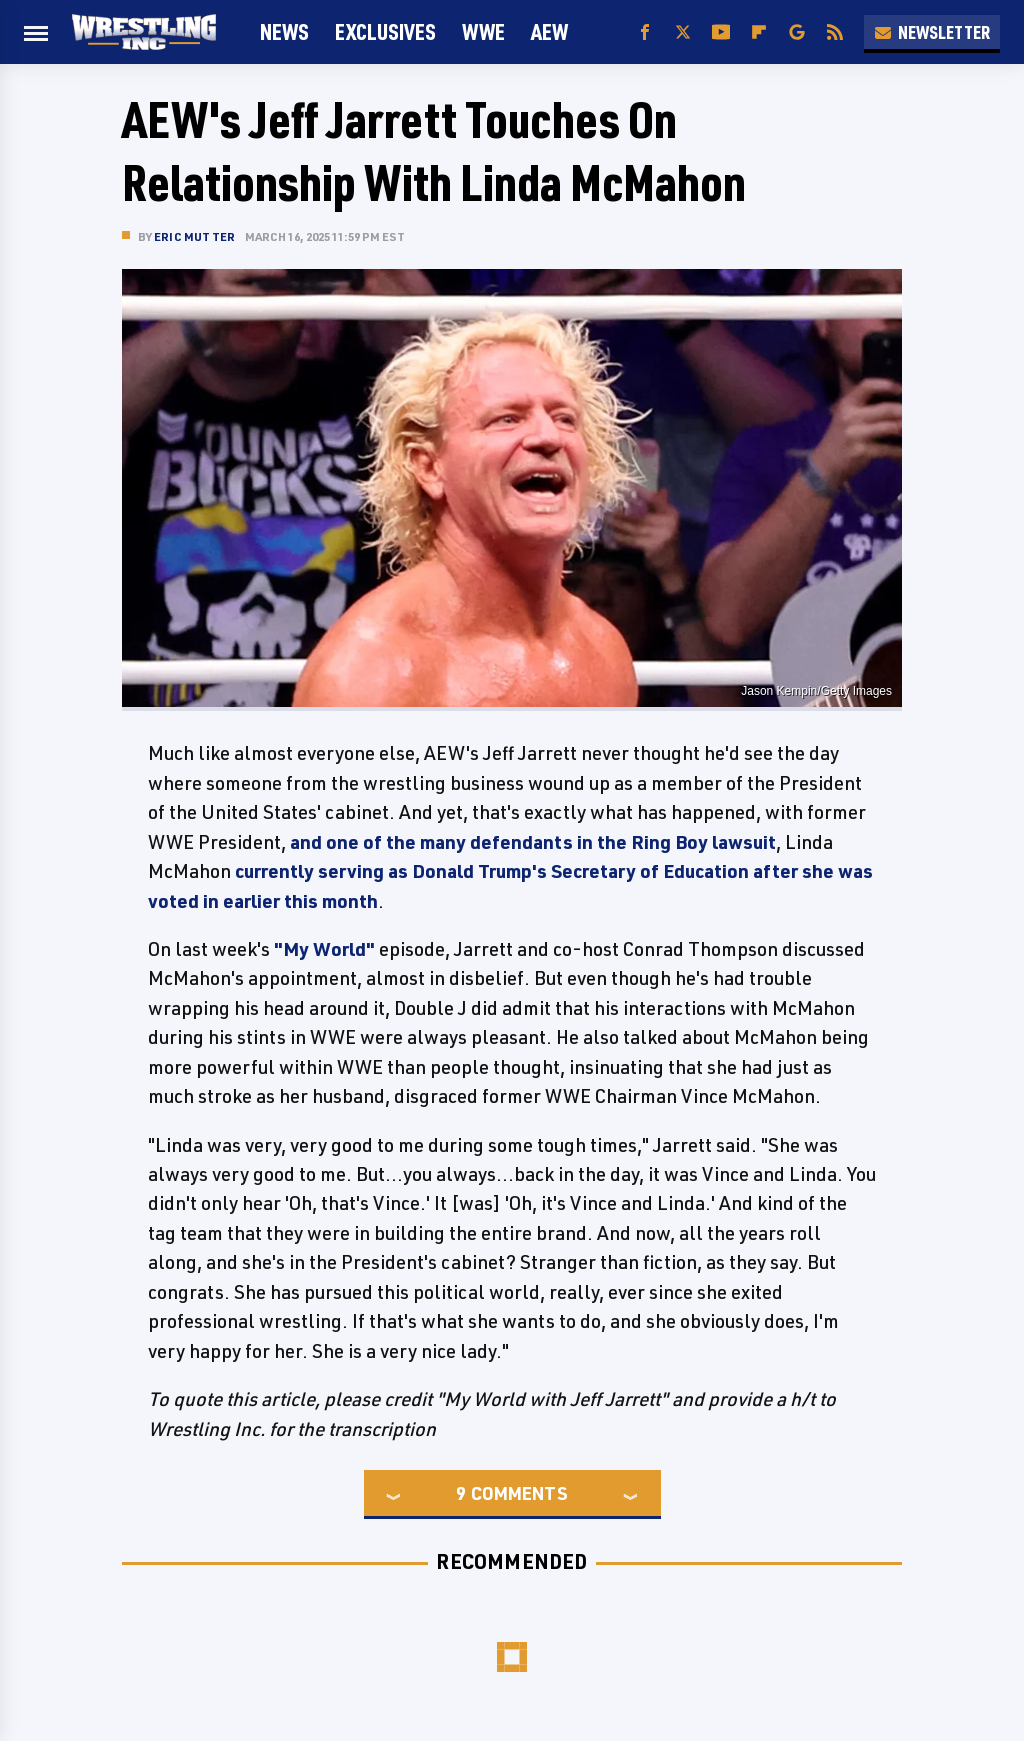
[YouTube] (721, 32)
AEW (549, 31)
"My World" (324, 949)
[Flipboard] (759, 32)
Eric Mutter (194, 236)
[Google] (797, 32)
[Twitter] (683, 32)
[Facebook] (645, 32)
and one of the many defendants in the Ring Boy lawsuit (533, 842)
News (284, 31)
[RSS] (835, 32)
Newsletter (932, 32)
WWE (483, 31)
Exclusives (385, 31)
